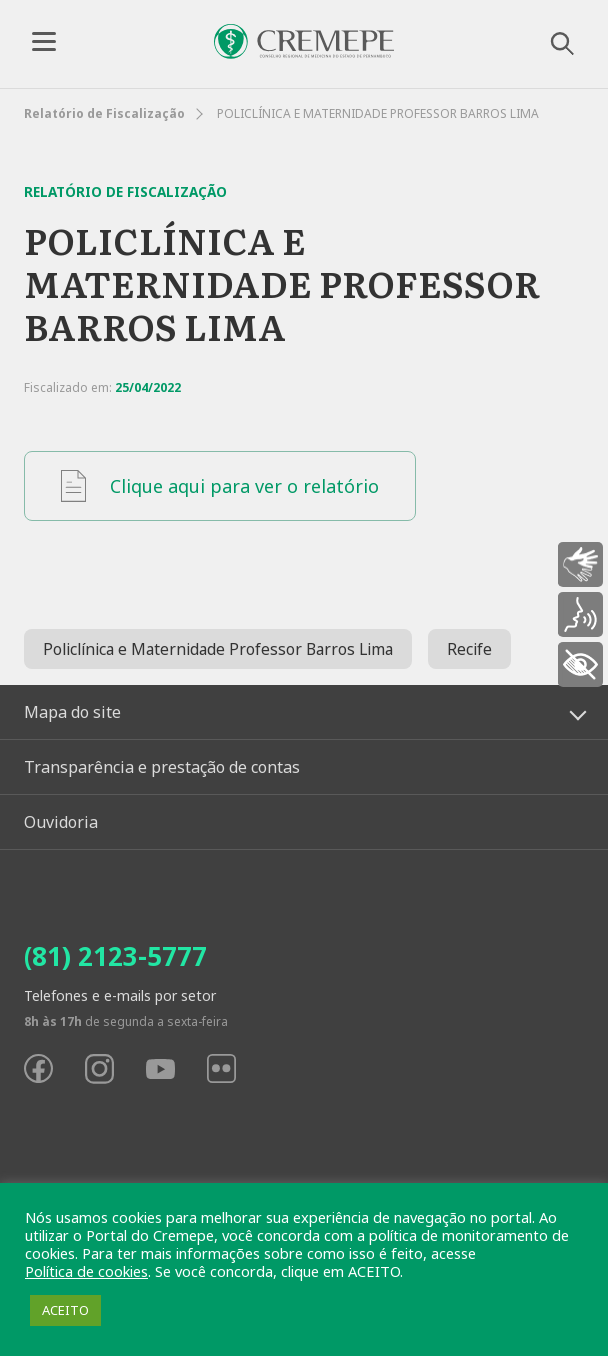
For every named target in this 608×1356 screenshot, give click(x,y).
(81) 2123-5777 (115, 956)
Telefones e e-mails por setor (120, 995)
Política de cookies (86, 1271)
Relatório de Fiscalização (104, 113)
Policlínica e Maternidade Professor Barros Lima (218, 649)
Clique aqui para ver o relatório (220, 486)
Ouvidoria (61, 822)
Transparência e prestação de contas (162, 767)
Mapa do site (72, 712)
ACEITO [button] (65, 1310)
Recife (469, 649)
